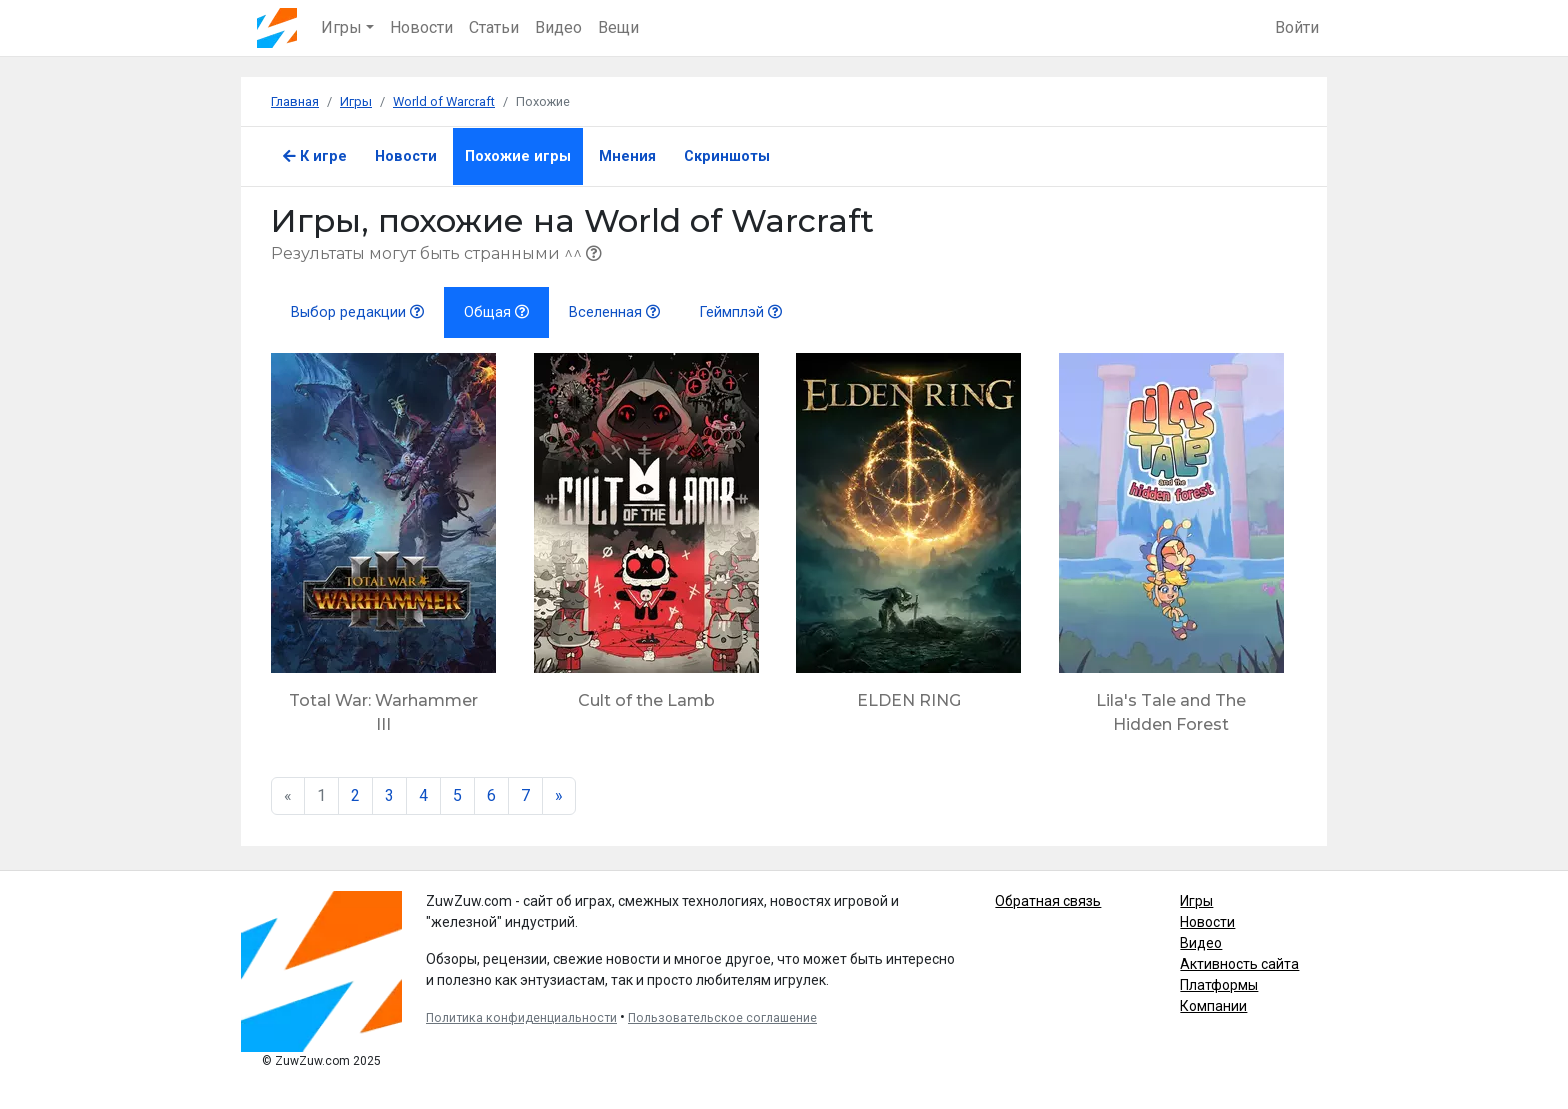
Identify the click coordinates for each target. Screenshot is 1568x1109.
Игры (1196, 901)
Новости (421, 27)
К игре (315, 156)
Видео (558, 27)
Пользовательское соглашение (722, 1018)
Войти (1297, 27)
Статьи (494, 27)
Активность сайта (1239, 964)
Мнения (627, 156)
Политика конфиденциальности (521, 1018)
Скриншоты (727, 156)
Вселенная (614, 312)
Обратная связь (1048, 901)
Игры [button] (341, 27)
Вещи (618, 27)
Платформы (1219, 985)
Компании (1213, 1006)
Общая (496, 312)
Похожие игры (518, 156)
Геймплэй (741, 312)
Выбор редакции (357, 312)
